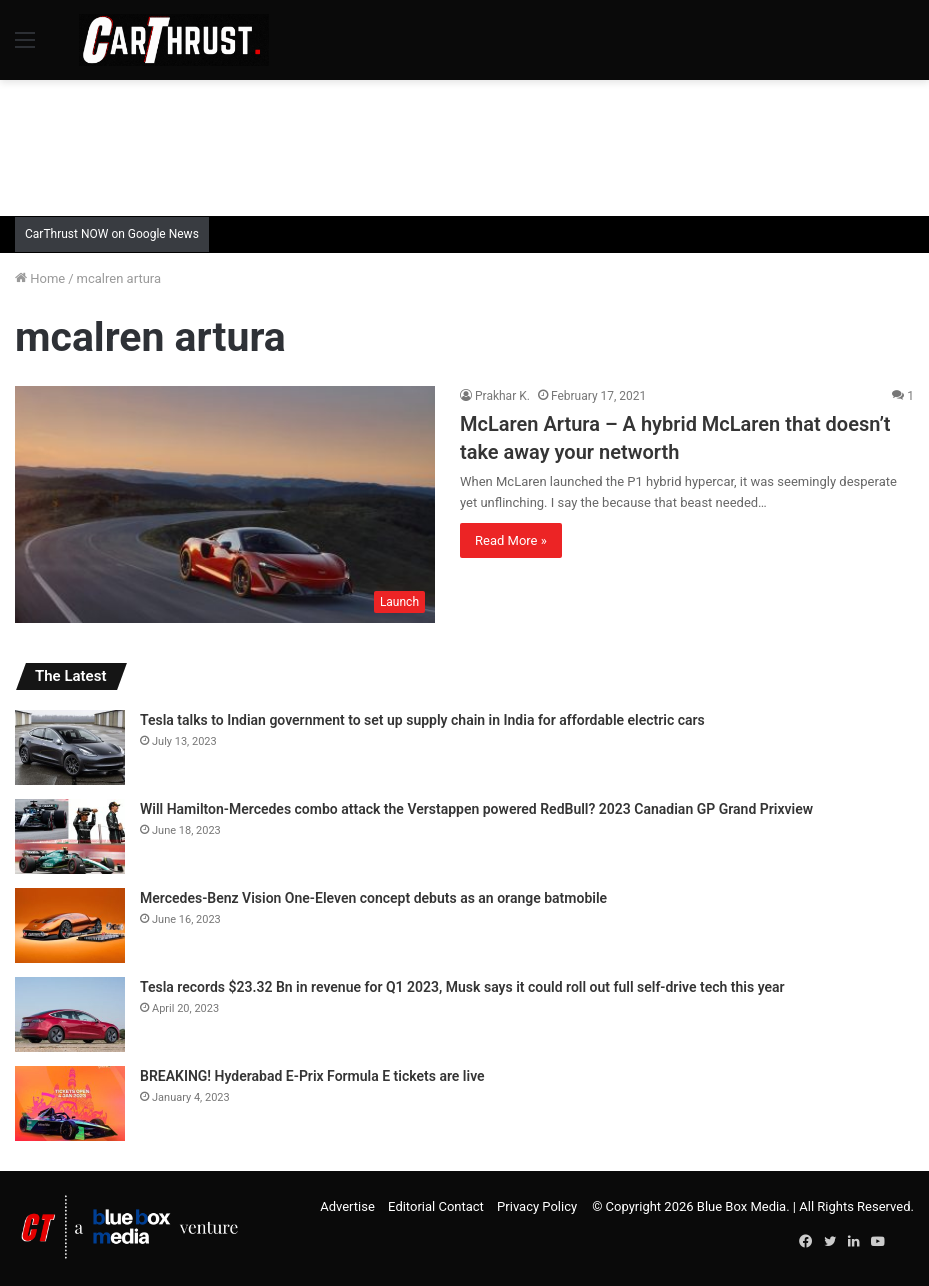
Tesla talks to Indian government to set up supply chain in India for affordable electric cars (422, 720)
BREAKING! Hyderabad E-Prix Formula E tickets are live (312, 1076)
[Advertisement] (465, 145)
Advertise (347, 1206)
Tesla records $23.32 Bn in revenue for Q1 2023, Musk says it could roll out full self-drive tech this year (462, 987)
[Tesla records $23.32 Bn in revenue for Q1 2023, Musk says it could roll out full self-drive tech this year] (70, 1014)
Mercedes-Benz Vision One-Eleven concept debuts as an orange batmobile (373, 898)
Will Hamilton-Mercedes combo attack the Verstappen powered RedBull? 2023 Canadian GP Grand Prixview (476, 809)
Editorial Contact (436, 1206)
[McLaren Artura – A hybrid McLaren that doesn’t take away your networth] (225, 504)
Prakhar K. (502, 396)
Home (40, 278)
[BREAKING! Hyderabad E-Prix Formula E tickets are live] (70, 1103)
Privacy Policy (537, 1206)
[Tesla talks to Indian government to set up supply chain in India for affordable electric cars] (70, 747)
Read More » (511, 540)
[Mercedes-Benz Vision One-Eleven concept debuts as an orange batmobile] (70, 925)
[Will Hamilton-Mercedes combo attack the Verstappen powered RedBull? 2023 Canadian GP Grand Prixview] (70, 836)
